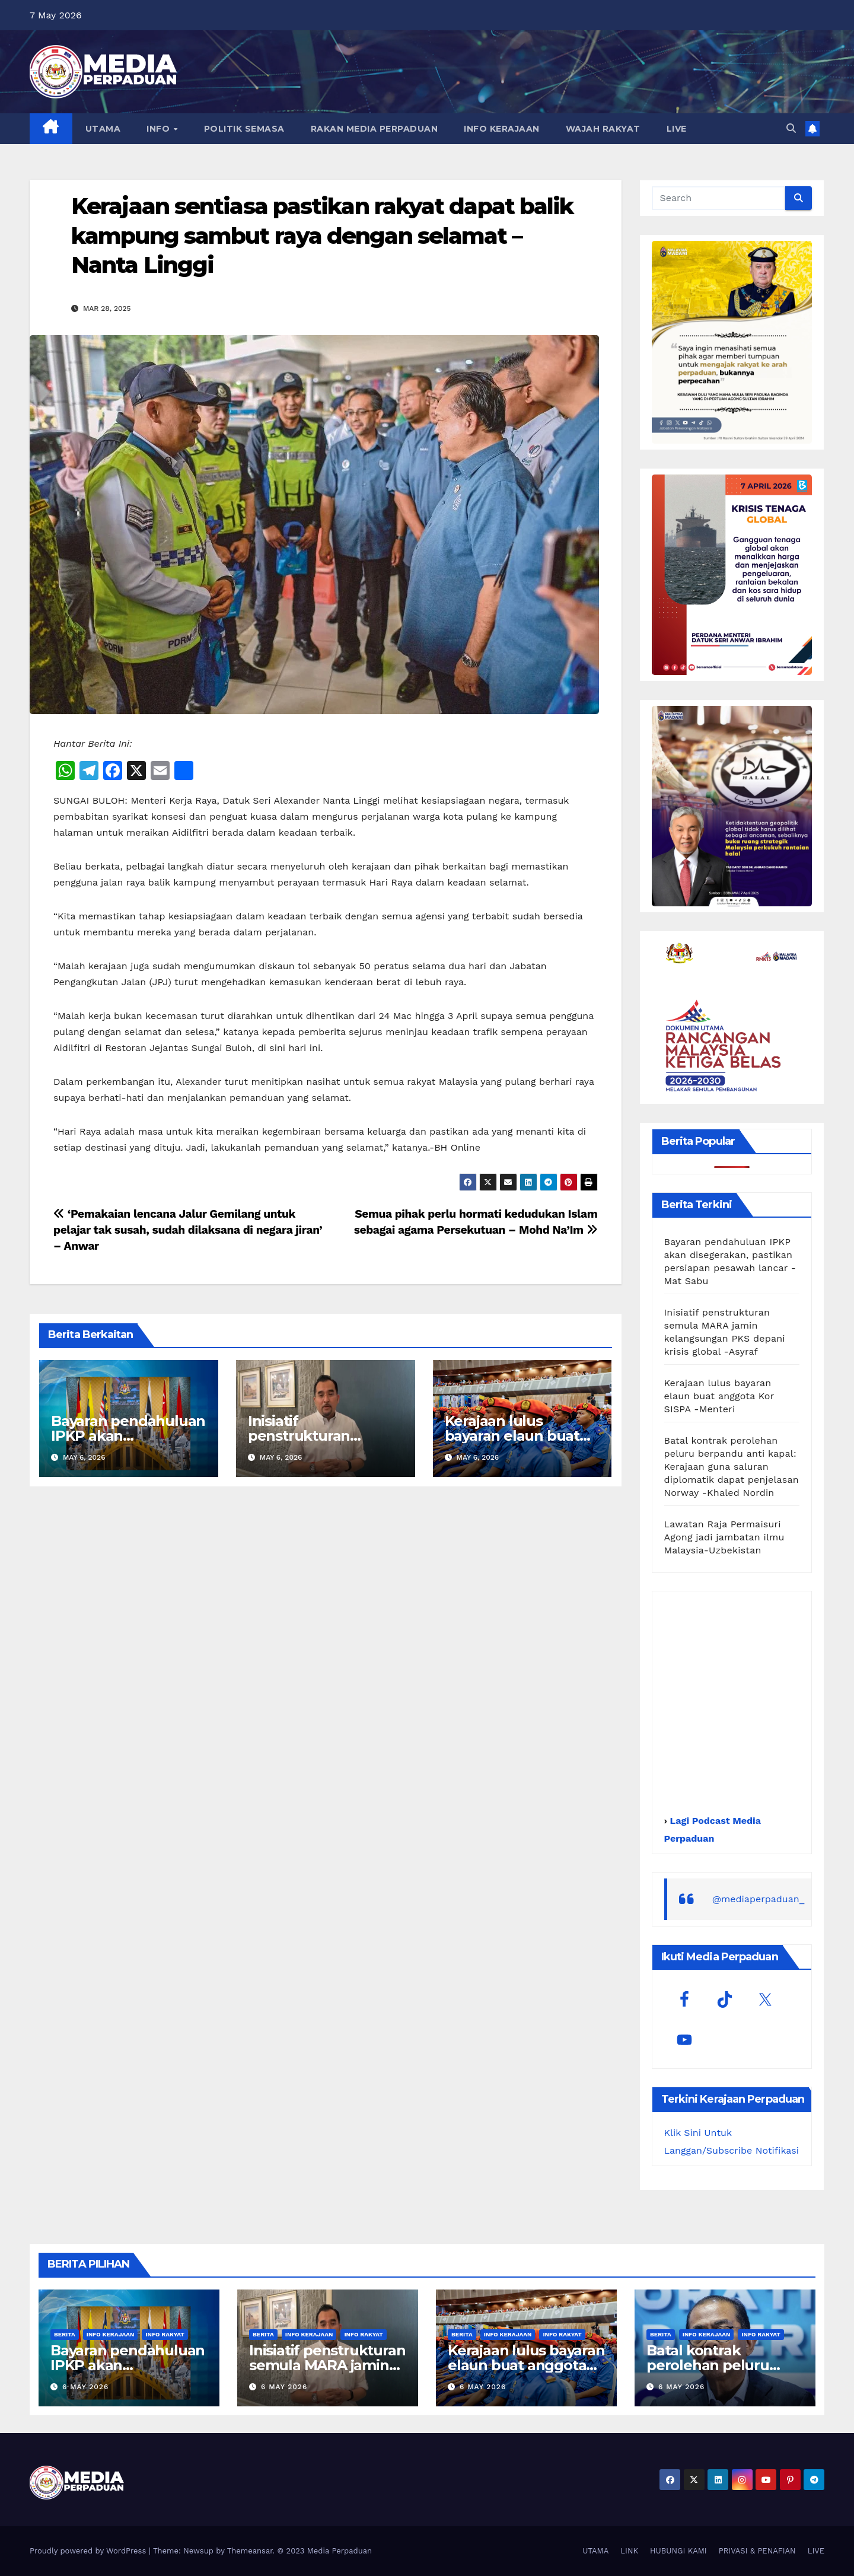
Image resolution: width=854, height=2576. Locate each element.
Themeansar (250, 2550)
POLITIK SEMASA (244, 128)
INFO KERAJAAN (502, 128)
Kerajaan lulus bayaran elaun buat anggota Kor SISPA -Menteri (719, 1396)
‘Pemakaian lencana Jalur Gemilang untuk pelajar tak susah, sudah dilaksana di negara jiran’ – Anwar (187, 1230)
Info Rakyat (164, 2334)
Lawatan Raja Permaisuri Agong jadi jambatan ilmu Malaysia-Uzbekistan (724, 1537)
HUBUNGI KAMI (678, 2550)
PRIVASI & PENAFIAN (757, 2550)
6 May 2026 (85, 2387)
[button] (791, 128)
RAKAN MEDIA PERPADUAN (374, 128)
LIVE (677, 128)
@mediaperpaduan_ (758, 1899)
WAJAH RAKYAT (603, 128)
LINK (629, 2550)
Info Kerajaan (111, 2334)
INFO (159, 128)
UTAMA (103, 128)
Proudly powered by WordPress (89, 2550)
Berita (64, 2334)
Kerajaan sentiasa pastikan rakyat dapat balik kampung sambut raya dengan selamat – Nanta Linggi (322, 235)
